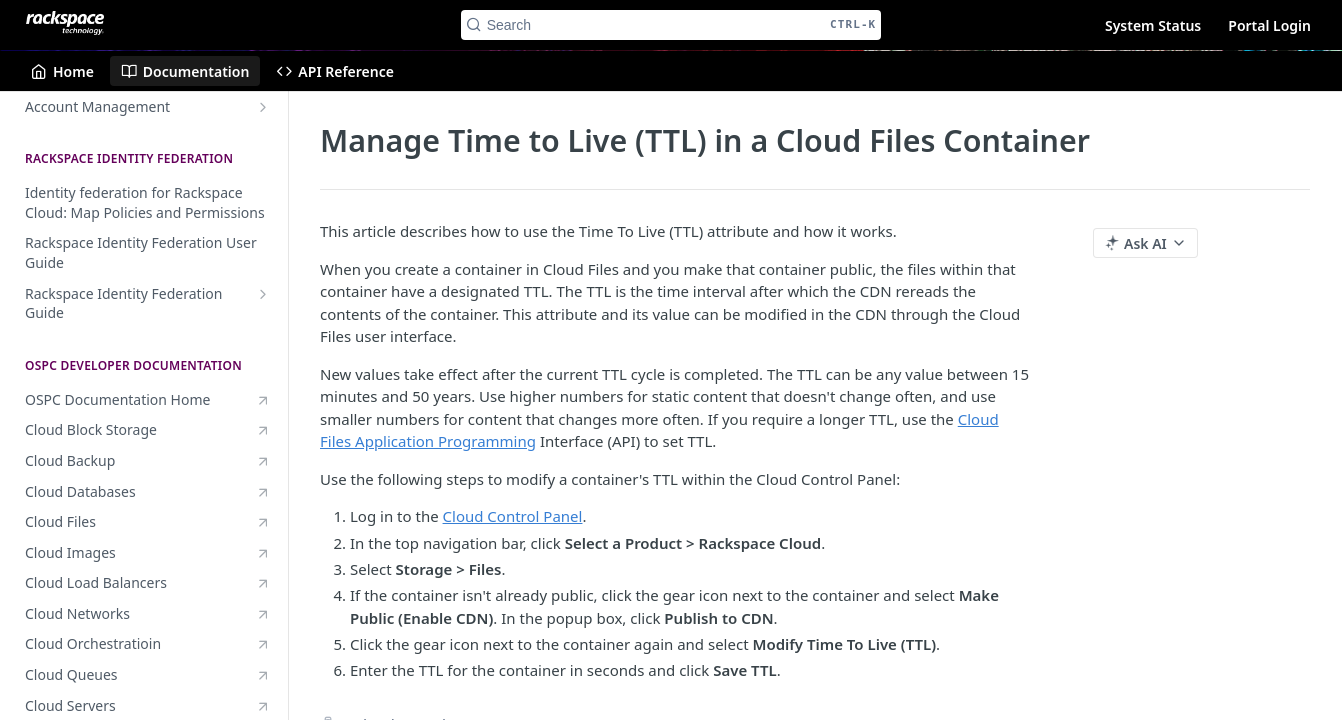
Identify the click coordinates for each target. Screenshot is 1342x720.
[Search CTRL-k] (671, 25)
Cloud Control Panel (513, 516)
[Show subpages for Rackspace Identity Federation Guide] (263, 294)
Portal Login (1269, 25)
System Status (1153, 25)
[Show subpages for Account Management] (263, 107)
